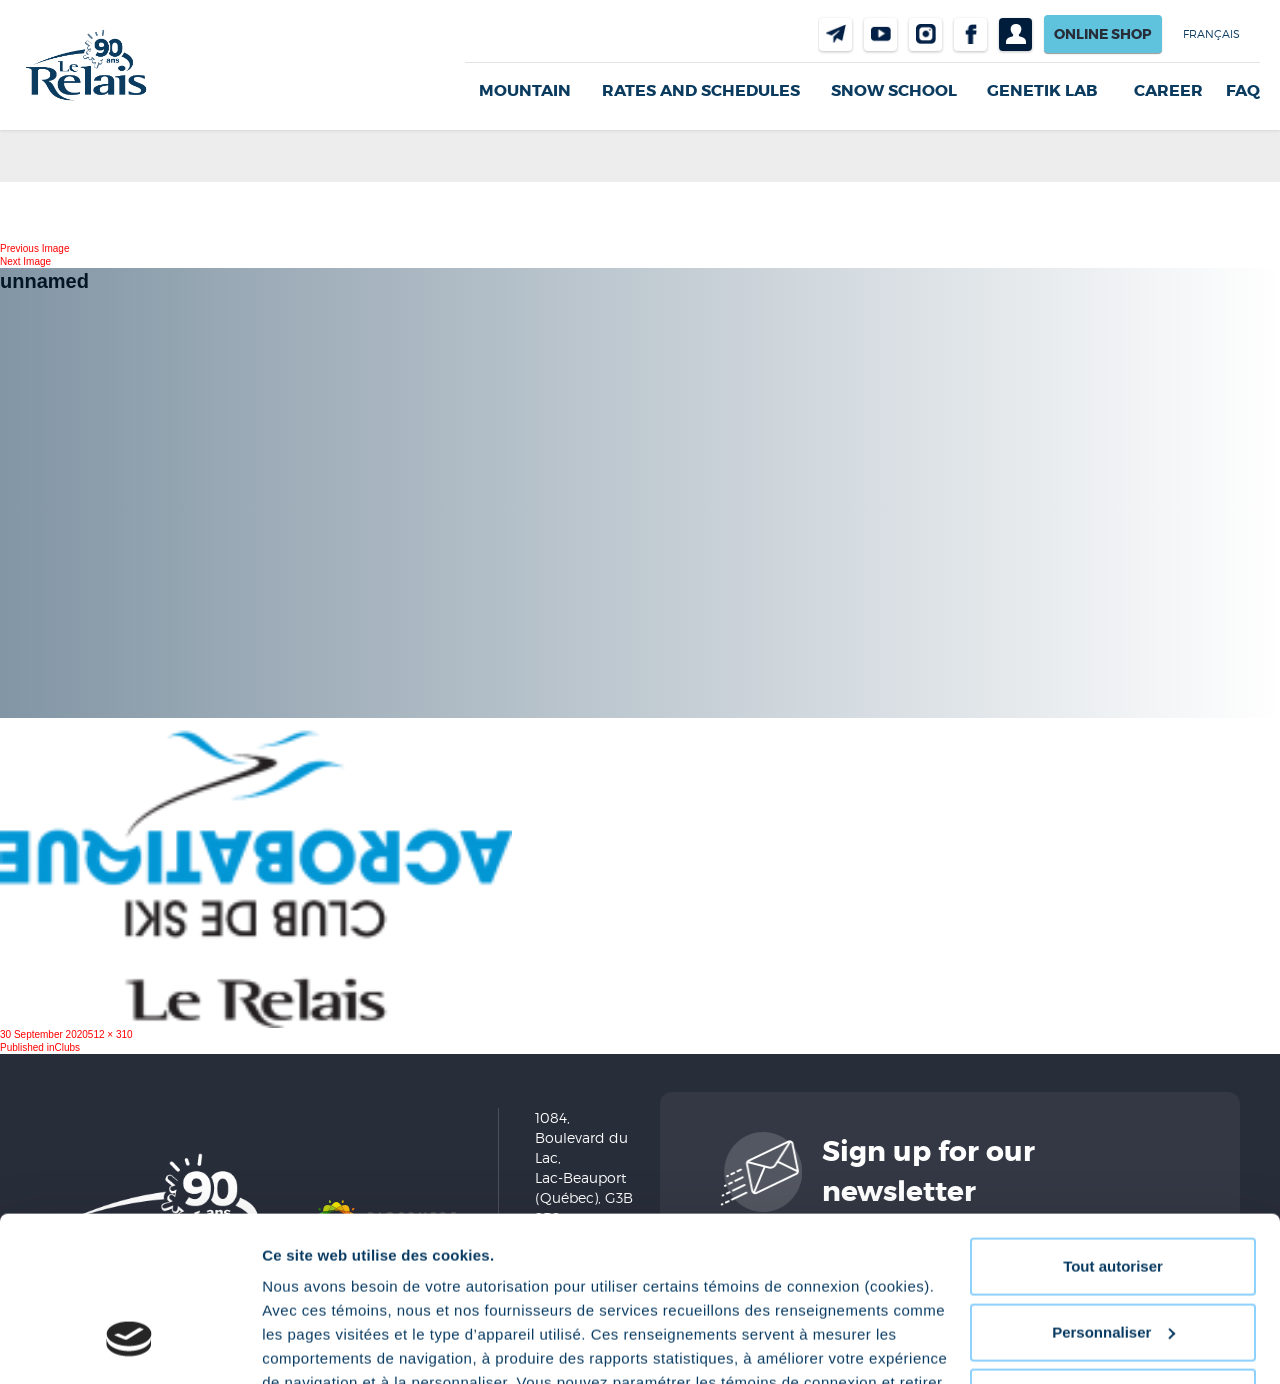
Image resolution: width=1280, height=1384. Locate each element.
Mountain (525, 90)
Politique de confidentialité (609, 1289)
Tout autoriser (1113, 1125)
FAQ (1243, 91)
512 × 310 (110, 1034)
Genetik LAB (1042, 90)
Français (1211, 34)
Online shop (1103, 34)
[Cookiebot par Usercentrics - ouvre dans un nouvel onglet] (129, 1345)
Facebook (970, 34)
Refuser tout (1113, 1256)
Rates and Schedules (701, 90)
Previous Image (34, 248)
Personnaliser (1113, 1190)
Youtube (880, 34)
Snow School (894, 90)
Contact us (835, 34)
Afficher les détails (329, 1344)
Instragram (925, 34)
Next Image (25, 261)
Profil (1015, 34)
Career (1168, 91)
